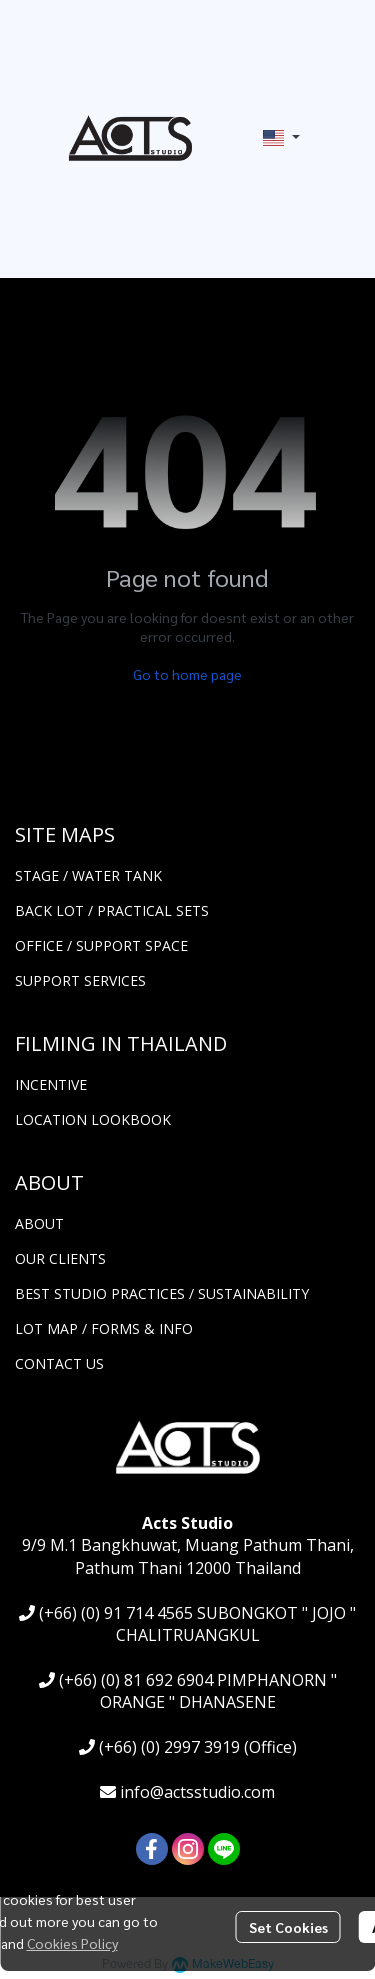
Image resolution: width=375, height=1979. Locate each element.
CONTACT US (59, 1363)
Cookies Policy (72, 1943)
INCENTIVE (51, 1084)
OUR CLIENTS (60, 1258)
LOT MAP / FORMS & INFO (104, 1328)
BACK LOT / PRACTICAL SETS (112, 910)
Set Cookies (288, 1927)
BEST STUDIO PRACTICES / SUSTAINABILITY (162, 1293)
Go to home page (187, 674)
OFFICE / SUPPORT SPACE (101, 945)
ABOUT (39, 1223)
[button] (281, 138)
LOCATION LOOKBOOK (93, 1119)
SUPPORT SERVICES (80, 980)
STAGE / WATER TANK (88, 875)
